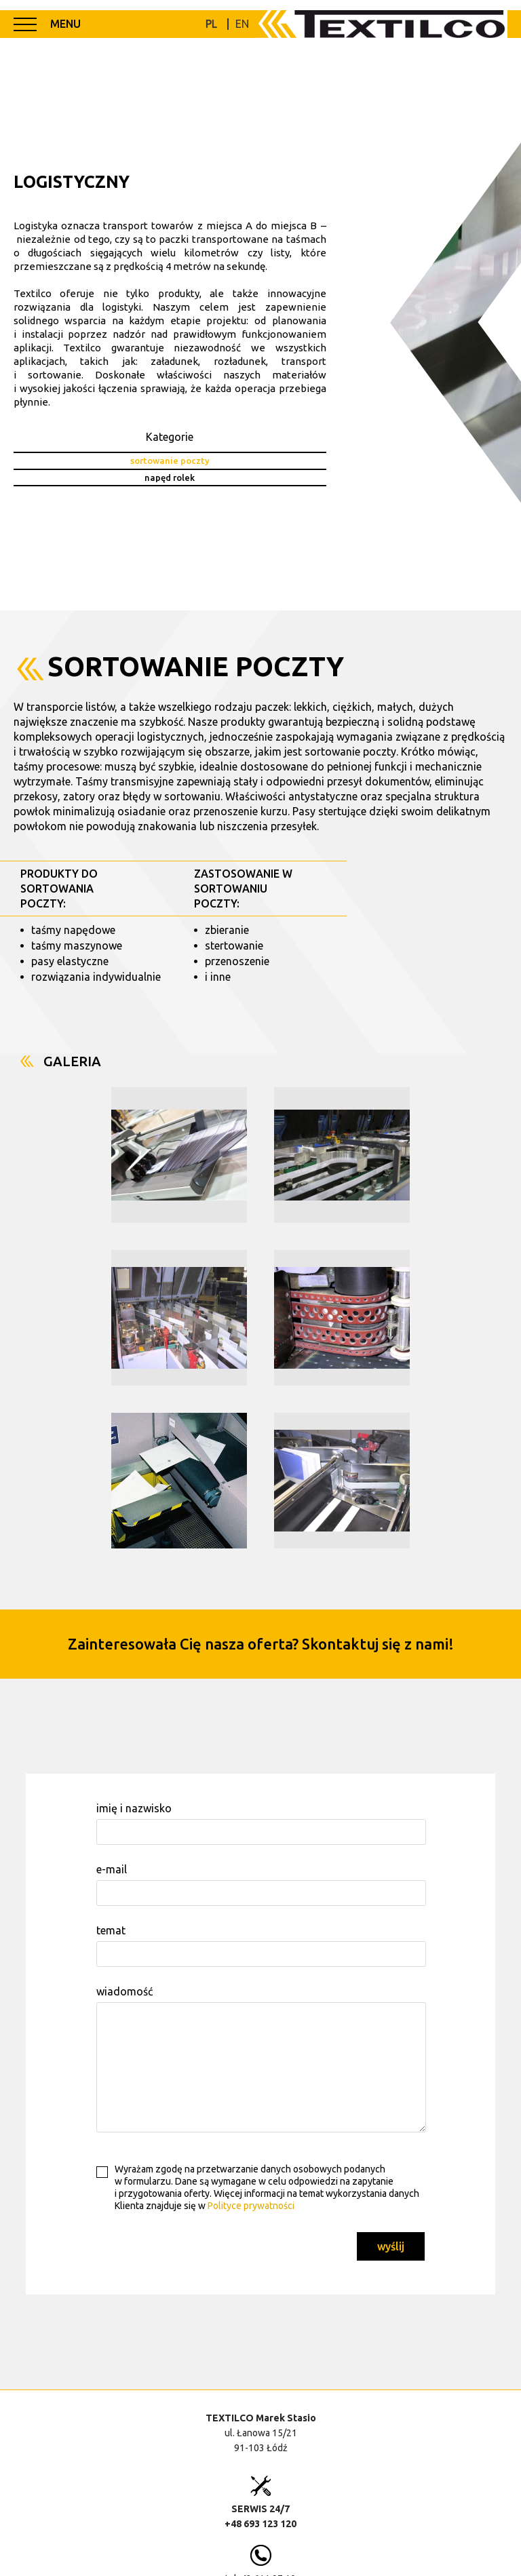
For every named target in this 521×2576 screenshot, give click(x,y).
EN (242, 24)
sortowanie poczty (169, 460)
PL (211, 24)
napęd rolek (169, 477)
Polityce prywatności (251, 2205)
